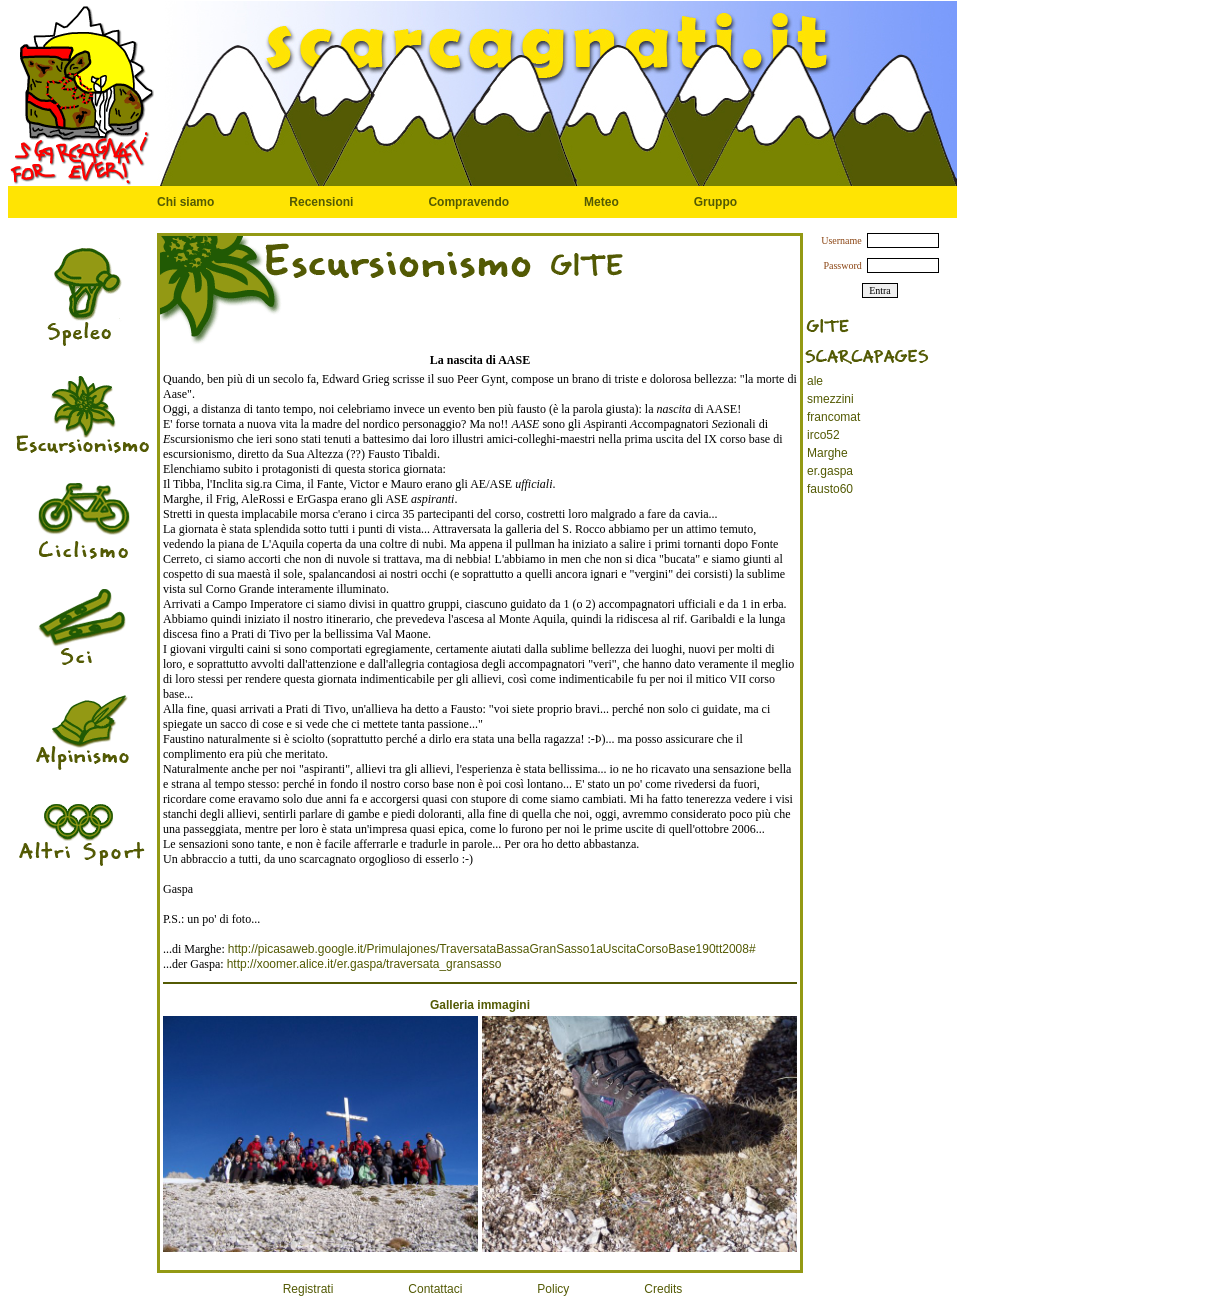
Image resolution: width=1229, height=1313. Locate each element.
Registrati (308, 1289)
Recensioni (321, 202)
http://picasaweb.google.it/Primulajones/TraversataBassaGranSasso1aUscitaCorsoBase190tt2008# (492, 949)
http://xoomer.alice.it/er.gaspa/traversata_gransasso (364, 964)
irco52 (823, 435)
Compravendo (468, 202)
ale (815, 381)
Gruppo (715, 202)
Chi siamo (185, 202)
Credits (663, 1289)
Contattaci (435, 1289)
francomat (833, 417)
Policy (553, 1289)
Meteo (601, 202)
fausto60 (830, 489)
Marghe (827, 453)
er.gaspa (830, 471)
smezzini (830, 399)
